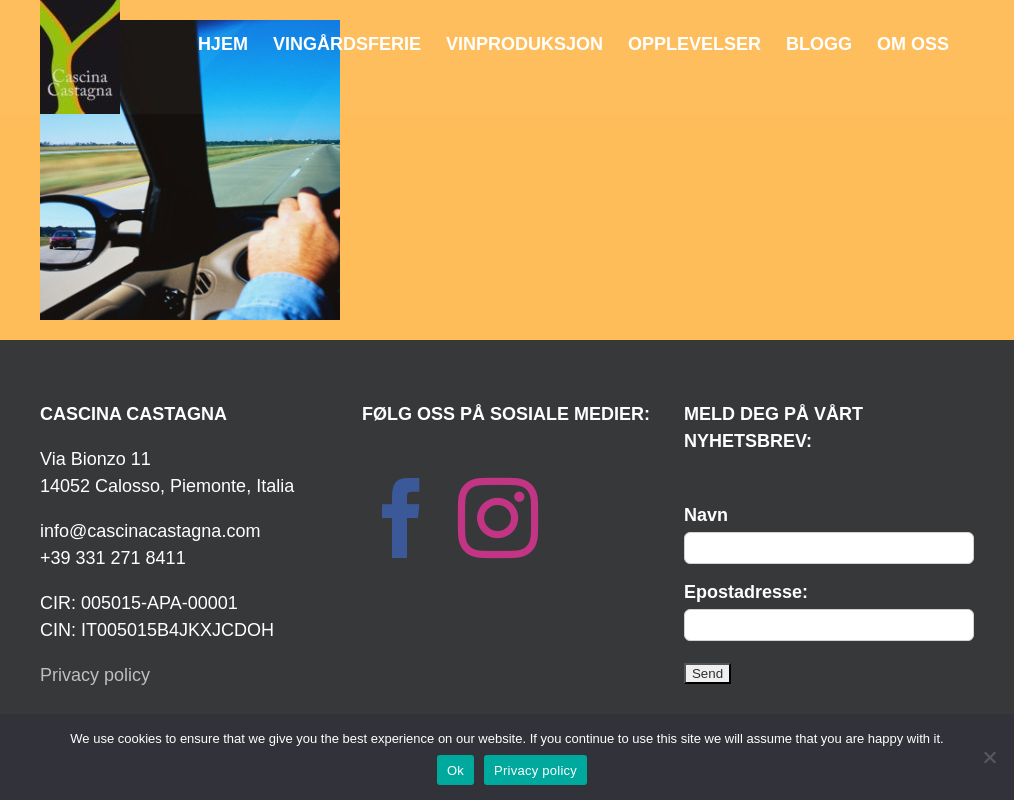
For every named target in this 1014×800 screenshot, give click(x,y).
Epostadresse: (746, 592)
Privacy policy (95, 675)
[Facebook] (402, 518)
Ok (455, 770)
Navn (706, 515)
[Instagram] (498, 518)
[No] (989, 757)
